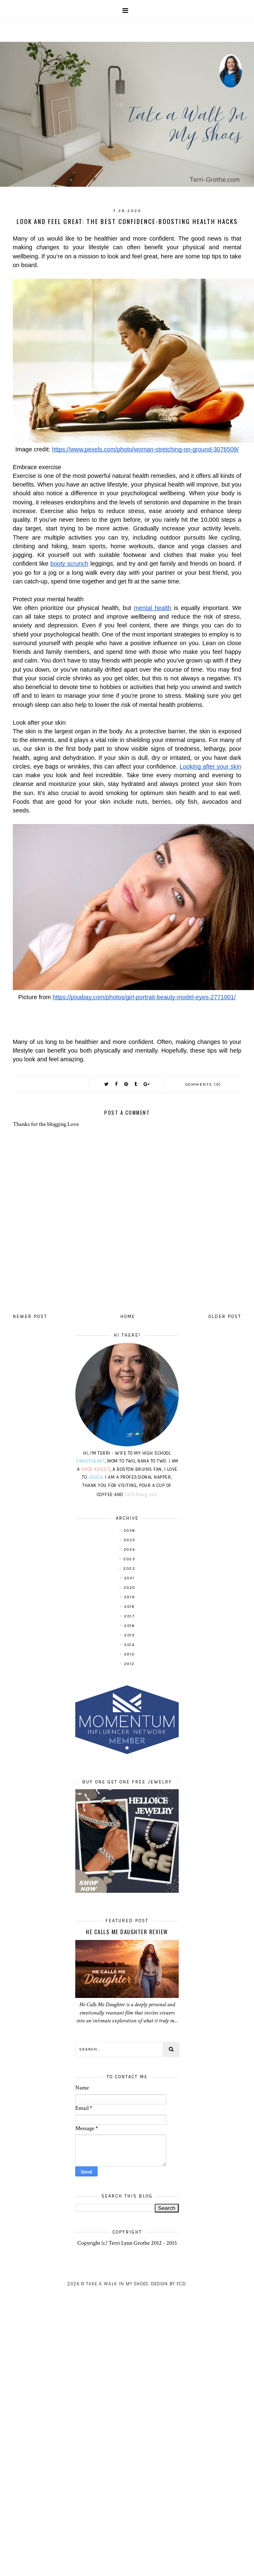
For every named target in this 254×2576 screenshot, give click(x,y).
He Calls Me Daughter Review (127, 1932)
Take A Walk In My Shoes (117, 2284)
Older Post (224, 1316)
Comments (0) (203, 1084)
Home (127, 1316)
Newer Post (30, 1316)
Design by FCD (168, 2284)
